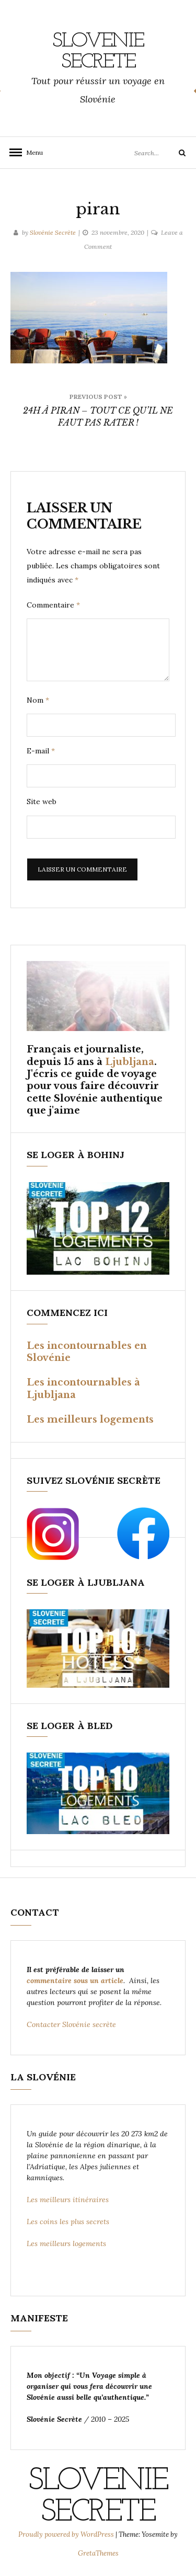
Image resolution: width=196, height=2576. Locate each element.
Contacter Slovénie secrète (71, 2024)
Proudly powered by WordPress (67, 2534)
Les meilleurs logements (90, 1419)
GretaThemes (98, 2553)
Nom (38, 700)
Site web (41, 801)
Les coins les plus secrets (68, 2221)
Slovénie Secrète (53, 232)
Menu (31, 152)
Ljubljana (129, 1062)
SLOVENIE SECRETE (98, 52)
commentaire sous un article (75, 1980)
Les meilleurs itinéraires (69, 2199)
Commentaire (53, 605)
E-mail (41, 750)
